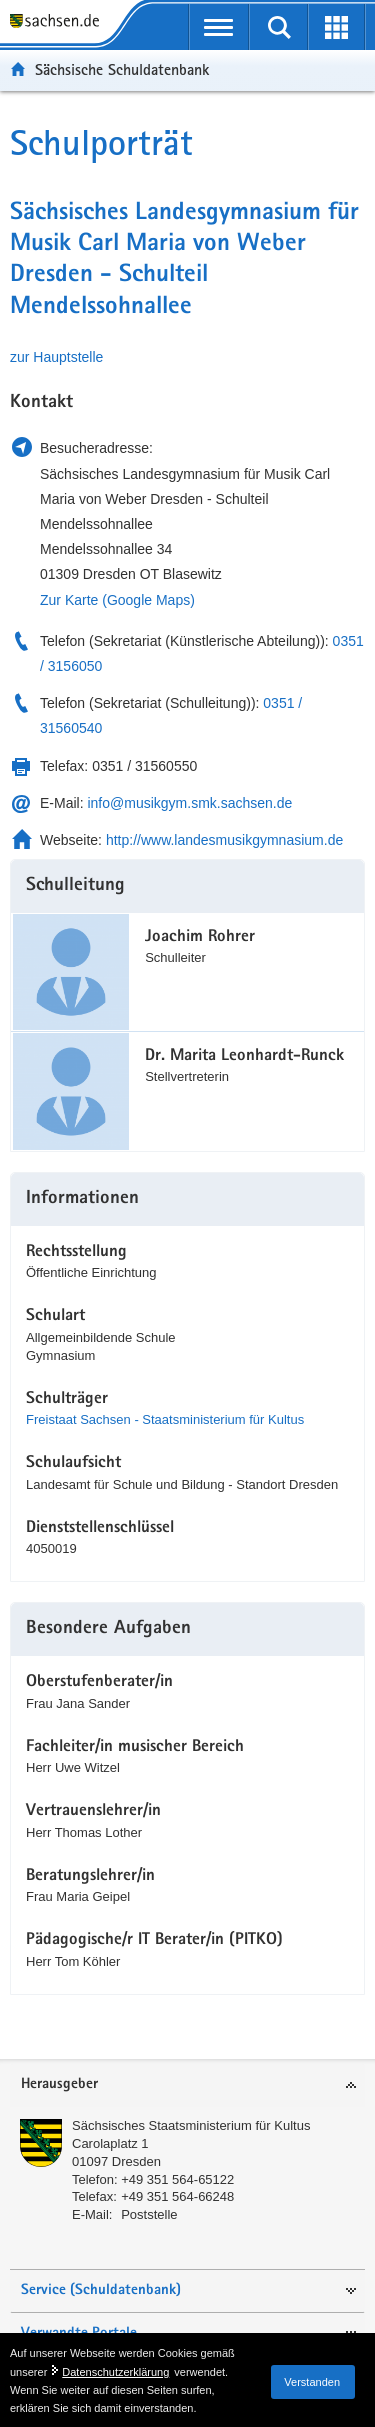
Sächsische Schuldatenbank (122, 69)
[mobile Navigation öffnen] (219, 27)
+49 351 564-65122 (177, 2179)
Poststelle (149, 2214)
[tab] (187, 2085)
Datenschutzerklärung (115, 2372)
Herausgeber (59, 2084)
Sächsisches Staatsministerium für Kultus (191, 2125)
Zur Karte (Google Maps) (117, 600)
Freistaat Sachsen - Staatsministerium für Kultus (165, 1419)
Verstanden (312, 2382)
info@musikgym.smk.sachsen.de (189, 803)
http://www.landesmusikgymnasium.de (224, 840)
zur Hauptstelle (56, 357)
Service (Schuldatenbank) (101, 2290)
